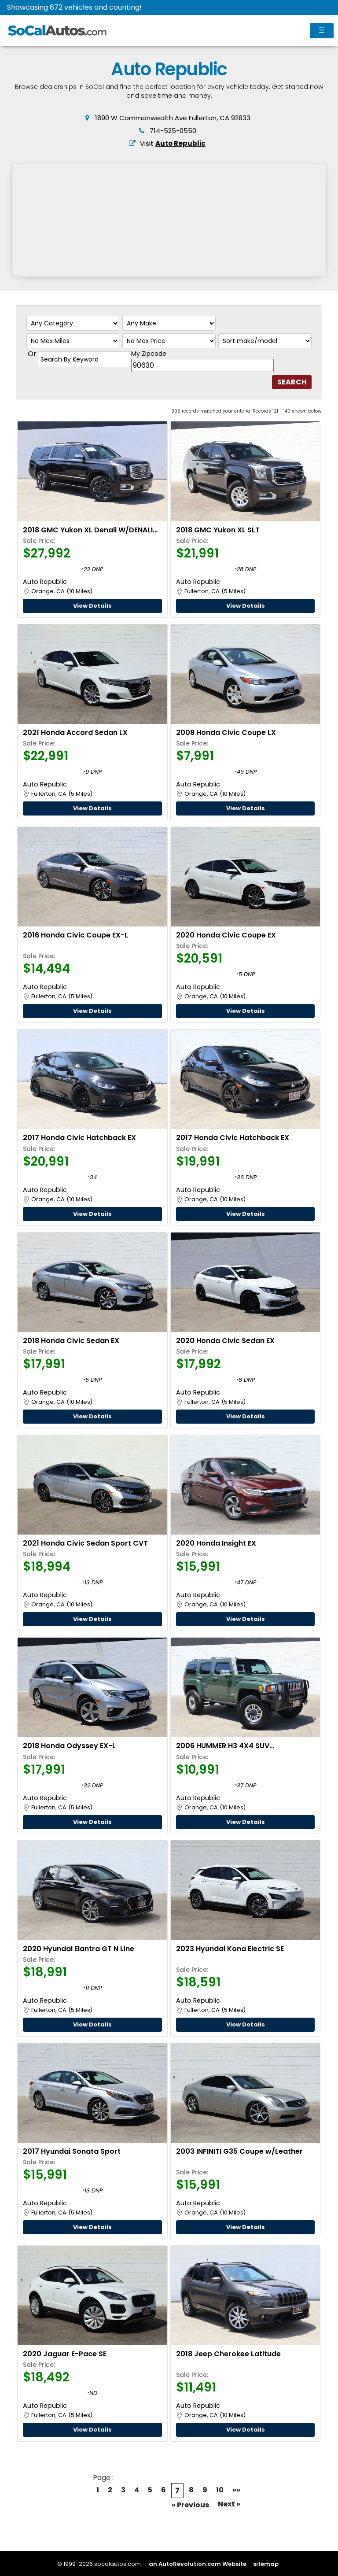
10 (220, 2490)
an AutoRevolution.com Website (197, 2564)
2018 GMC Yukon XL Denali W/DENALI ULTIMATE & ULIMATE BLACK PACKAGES (91, 530)
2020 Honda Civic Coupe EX (226, 935)
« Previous (190, 2505)
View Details (92, 606)
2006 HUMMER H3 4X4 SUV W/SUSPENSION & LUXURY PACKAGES (241, 1746)
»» (236, 2490)
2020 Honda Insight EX (216, 1543)
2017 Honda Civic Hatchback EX (79, 1137)
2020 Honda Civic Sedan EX (225, 1340)
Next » (229, 2504)
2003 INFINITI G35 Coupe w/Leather (239, 2151)
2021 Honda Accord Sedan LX (75, 732)
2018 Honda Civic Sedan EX (71, 1340)
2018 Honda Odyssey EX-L (69, 1746)
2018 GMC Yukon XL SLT (218, 530)
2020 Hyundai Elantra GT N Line (78, 1949)
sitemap (266, 2564)
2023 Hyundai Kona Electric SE (230, 1949)
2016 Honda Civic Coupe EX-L (75, 935)
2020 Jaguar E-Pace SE (65, 2354)
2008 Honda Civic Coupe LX (226, 732)
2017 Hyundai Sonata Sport (72, 2151)
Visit (173, 143)
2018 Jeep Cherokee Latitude (228, 2354)
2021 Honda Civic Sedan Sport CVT (85, 1543)
